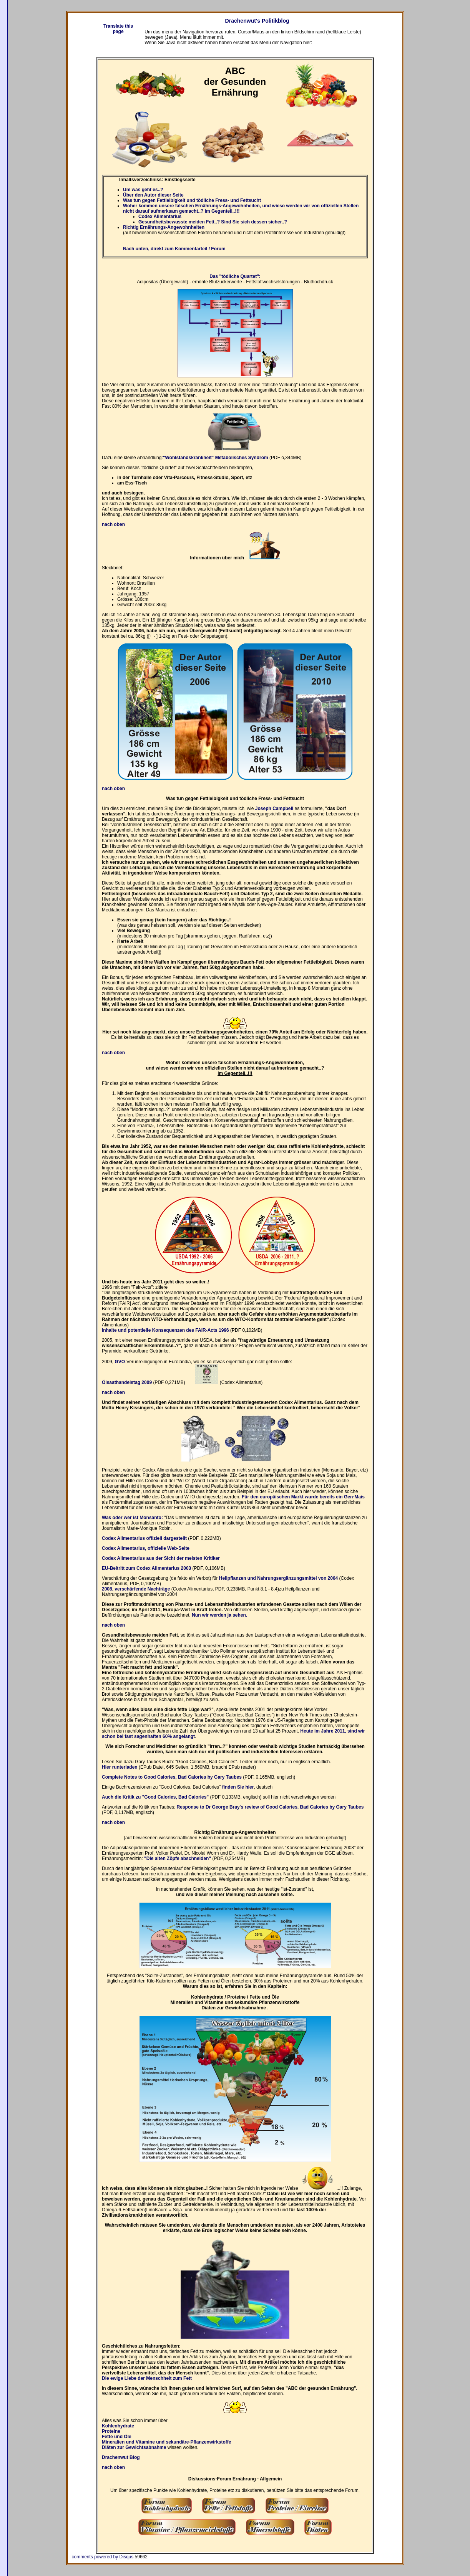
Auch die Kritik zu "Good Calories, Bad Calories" (155, 1797)
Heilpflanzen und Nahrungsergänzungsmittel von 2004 (278, 1578)
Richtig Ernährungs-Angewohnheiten (163, 227)
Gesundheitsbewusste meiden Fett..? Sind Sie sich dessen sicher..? (212, 222)
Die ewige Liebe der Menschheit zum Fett (147, 2378)
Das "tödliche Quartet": (235, 276)
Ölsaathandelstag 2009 (127, 1382)
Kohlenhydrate (118, 2426)
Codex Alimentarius (159, 216)
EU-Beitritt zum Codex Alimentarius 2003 (146, 1568)
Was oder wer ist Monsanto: (132, 1517)
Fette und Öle (116, 2436)
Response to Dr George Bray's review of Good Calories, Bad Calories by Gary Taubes (270, 1807)
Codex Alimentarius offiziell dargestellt (144, 1538)
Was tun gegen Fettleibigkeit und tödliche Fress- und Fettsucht (192, 200)
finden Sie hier (238, 1787)
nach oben (113, 2467)
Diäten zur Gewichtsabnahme (134, 2447)
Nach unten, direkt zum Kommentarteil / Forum (174, 248)
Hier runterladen (120, 1767)
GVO (120, 1361)
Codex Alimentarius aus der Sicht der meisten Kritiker (161, 1558)
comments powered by (103, 2556)
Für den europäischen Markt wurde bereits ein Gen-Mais (303, 1497)
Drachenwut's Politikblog (257, 21)
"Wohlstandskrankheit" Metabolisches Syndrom (215, 457)
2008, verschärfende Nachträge (136, 1589)
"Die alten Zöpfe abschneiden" (177, 1858)
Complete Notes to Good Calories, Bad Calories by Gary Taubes (172, 1777)
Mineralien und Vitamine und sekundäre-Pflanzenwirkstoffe (166, 2442)
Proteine (111, 2431)
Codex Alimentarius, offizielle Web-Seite (145, 1548)
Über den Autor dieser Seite (153, 195)
